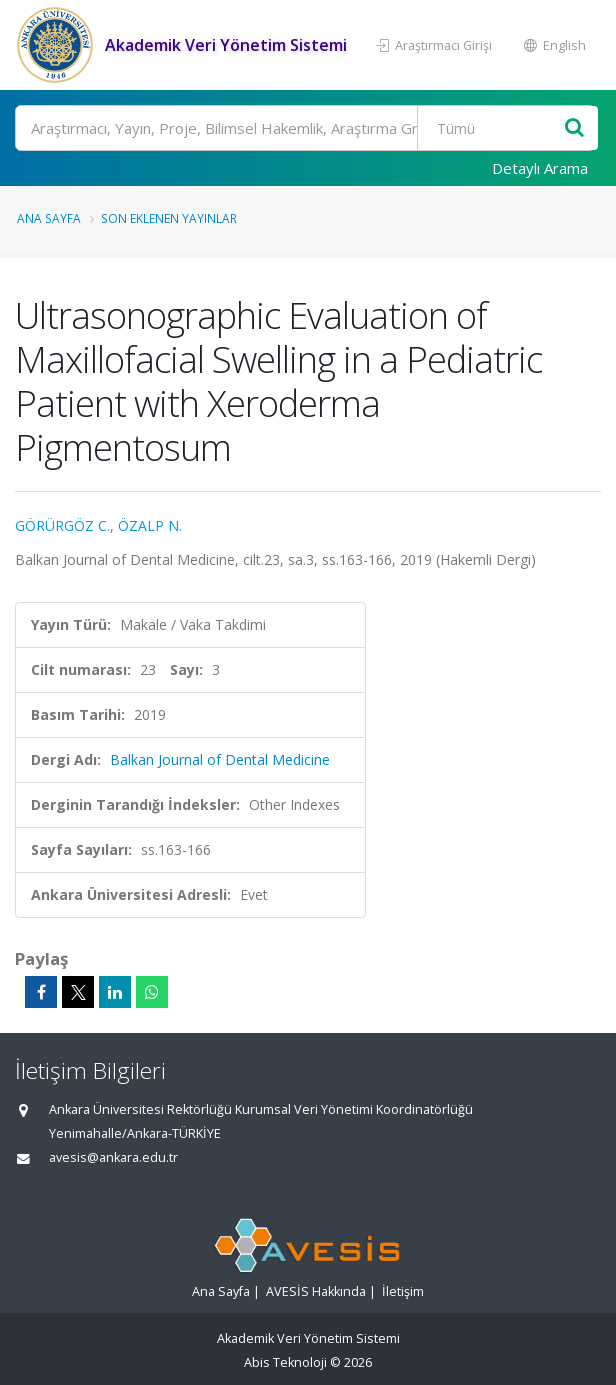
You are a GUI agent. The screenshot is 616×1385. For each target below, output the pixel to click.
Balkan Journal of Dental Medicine (220, 759)
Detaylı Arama (540, 168)
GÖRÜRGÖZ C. (62, 525)
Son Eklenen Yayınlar (169, 218)
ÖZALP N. (150, 525)
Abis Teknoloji (285, 1362)
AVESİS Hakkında (316, 1291)
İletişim (403, 1291)
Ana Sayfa (49, 218)
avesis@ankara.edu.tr (113, 1157)
